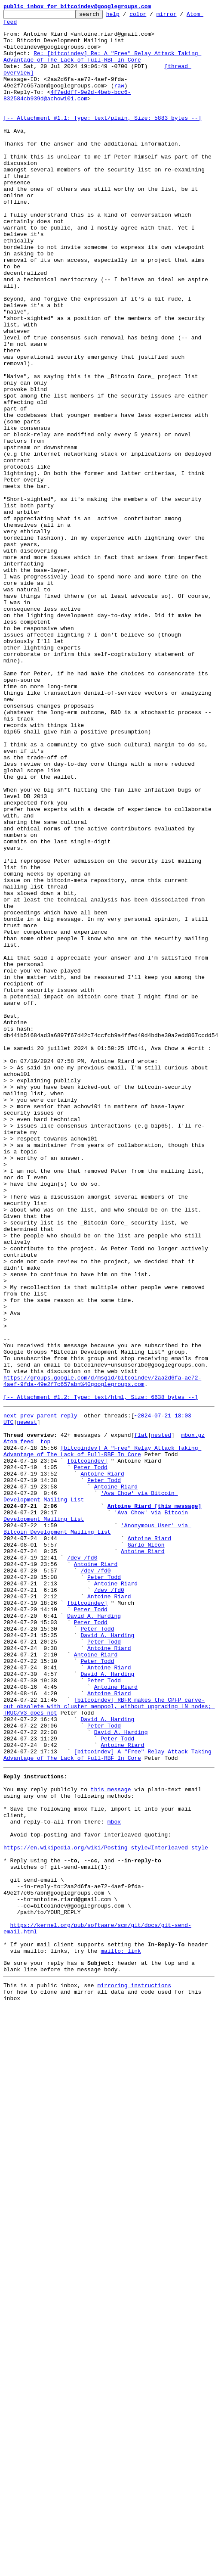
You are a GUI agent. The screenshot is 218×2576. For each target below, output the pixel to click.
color (151, 16)
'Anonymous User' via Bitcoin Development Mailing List (97, 1830)
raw (119, 101)
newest (27, 1702)
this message (111, 2140)
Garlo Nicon (146, 1849)
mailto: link (121, 2334)
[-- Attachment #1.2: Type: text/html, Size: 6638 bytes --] (100, 1674)
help (126, 16)
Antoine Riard (102, 1764)
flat (140, 1717)
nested (161, 1717)
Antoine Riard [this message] (154, 1803)
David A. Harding (94, 1935)
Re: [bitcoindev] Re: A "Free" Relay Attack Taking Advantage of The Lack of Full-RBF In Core (102, 66)
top (45, 1725)
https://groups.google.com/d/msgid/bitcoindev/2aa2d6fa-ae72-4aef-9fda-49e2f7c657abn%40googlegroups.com (102, 1655)
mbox (114, 2179)
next (10, 1694)
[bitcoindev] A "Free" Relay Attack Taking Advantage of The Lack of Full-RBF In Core (102, 1737)
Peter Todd (90, 1756)
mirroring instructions (134, 2373)
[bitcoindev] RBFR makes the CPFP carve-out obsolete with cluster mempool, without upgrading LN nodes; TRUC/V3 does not (109, 2043)
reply (69, 1694)
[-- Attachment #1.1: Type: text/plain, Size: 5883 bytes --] (102, 139)
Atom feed (18, 1725)
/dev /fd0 (82, 1865)
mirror (180, 16)
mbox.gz (193, 1717)
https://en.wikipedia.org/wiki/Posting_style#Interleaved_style (105, 2210)
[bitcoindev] (87, 1749)
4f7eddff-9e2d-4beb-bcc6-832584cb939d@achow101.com (67, 112)
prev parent (38, 1694)
